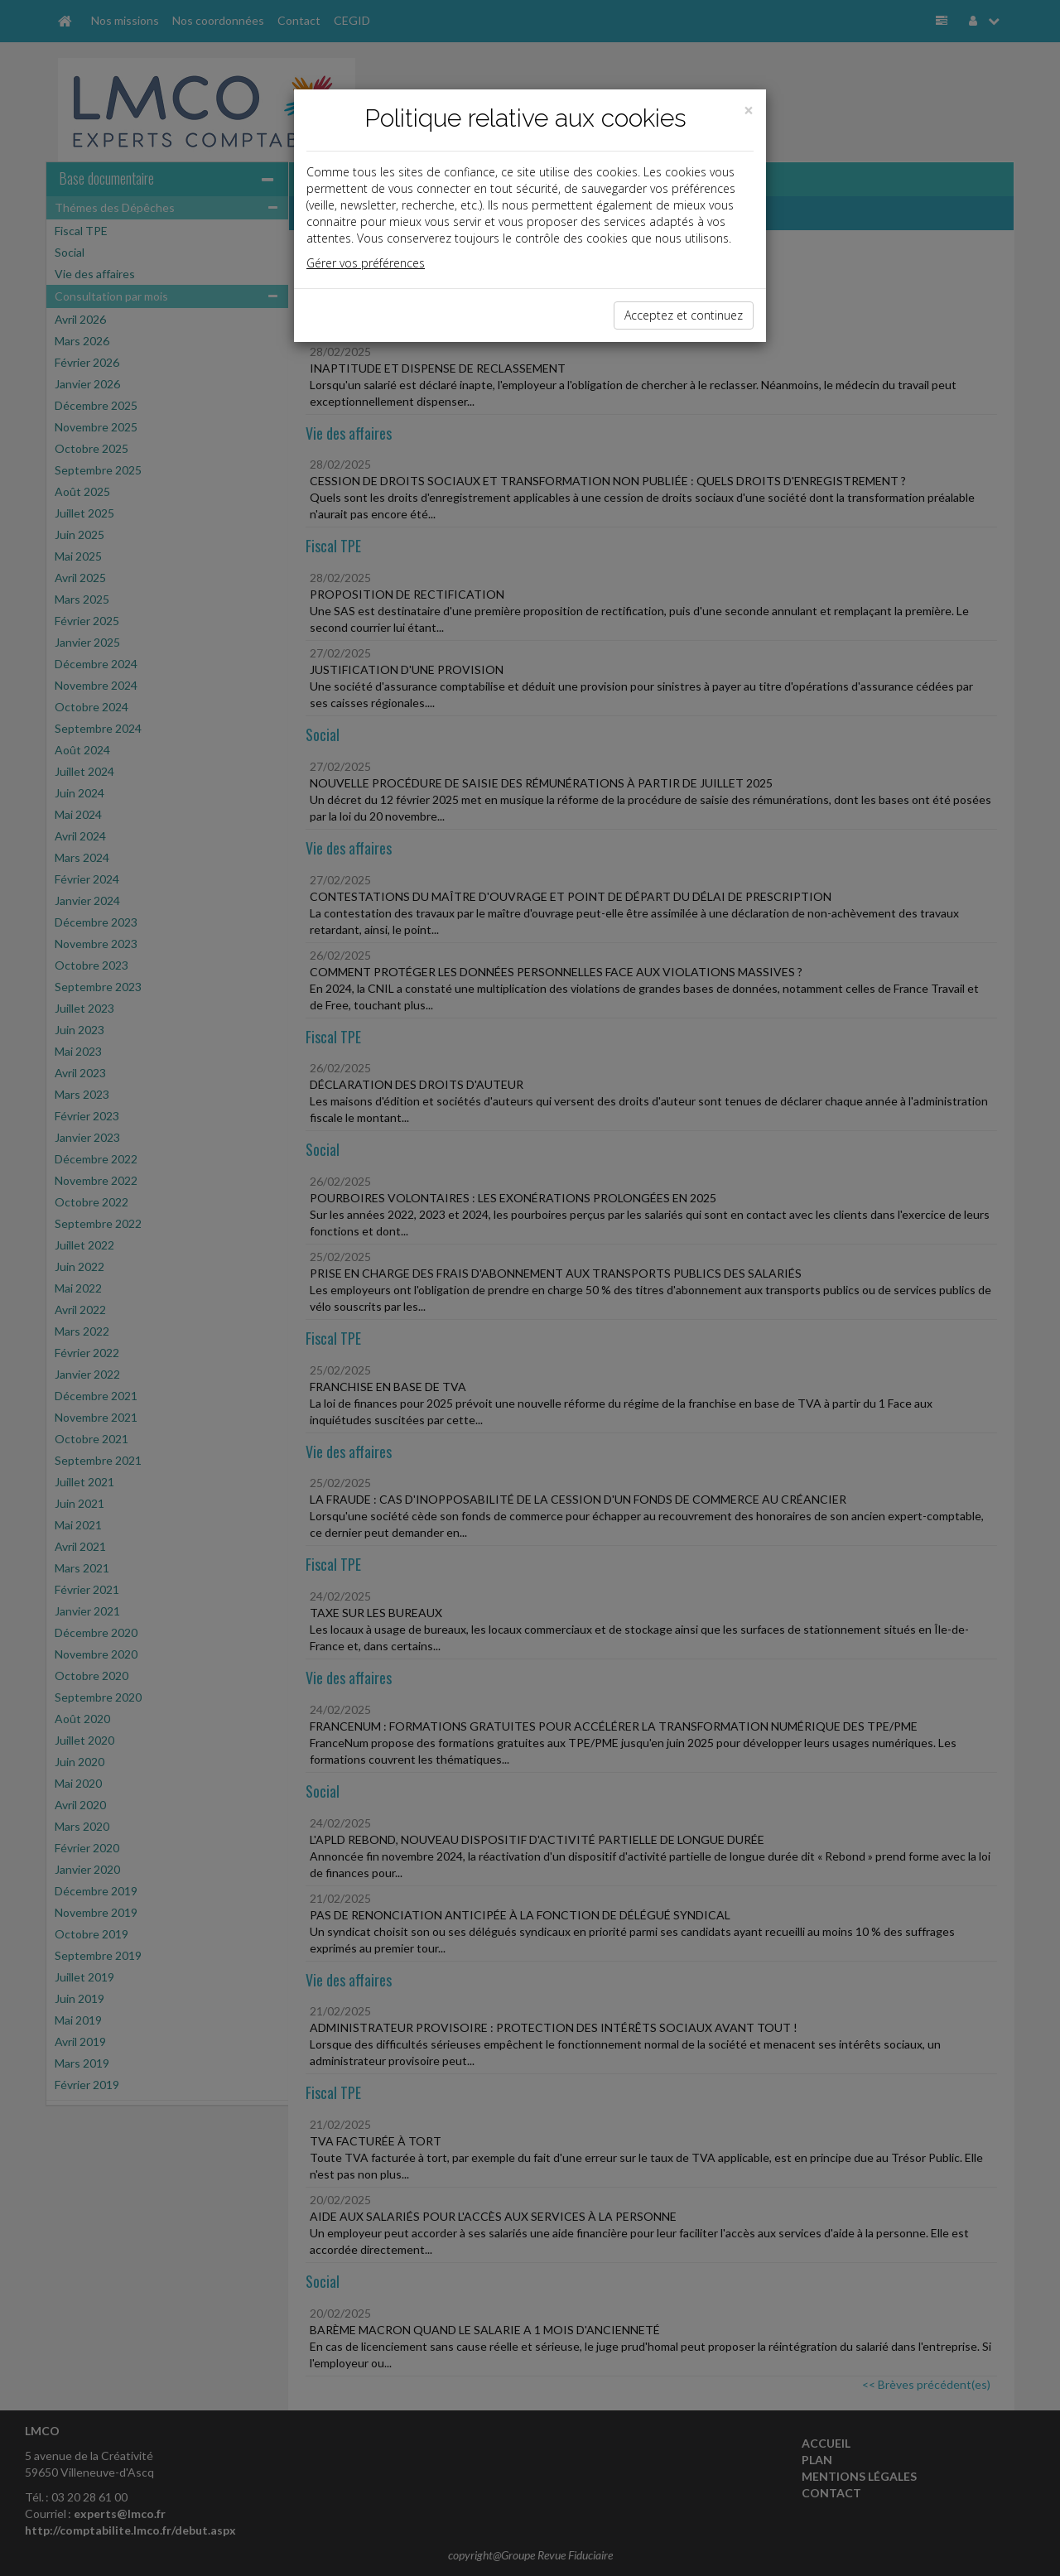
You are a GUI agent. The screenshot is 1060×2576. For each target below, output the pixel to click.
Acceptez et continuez (683, 315)
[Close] (749, 110)
